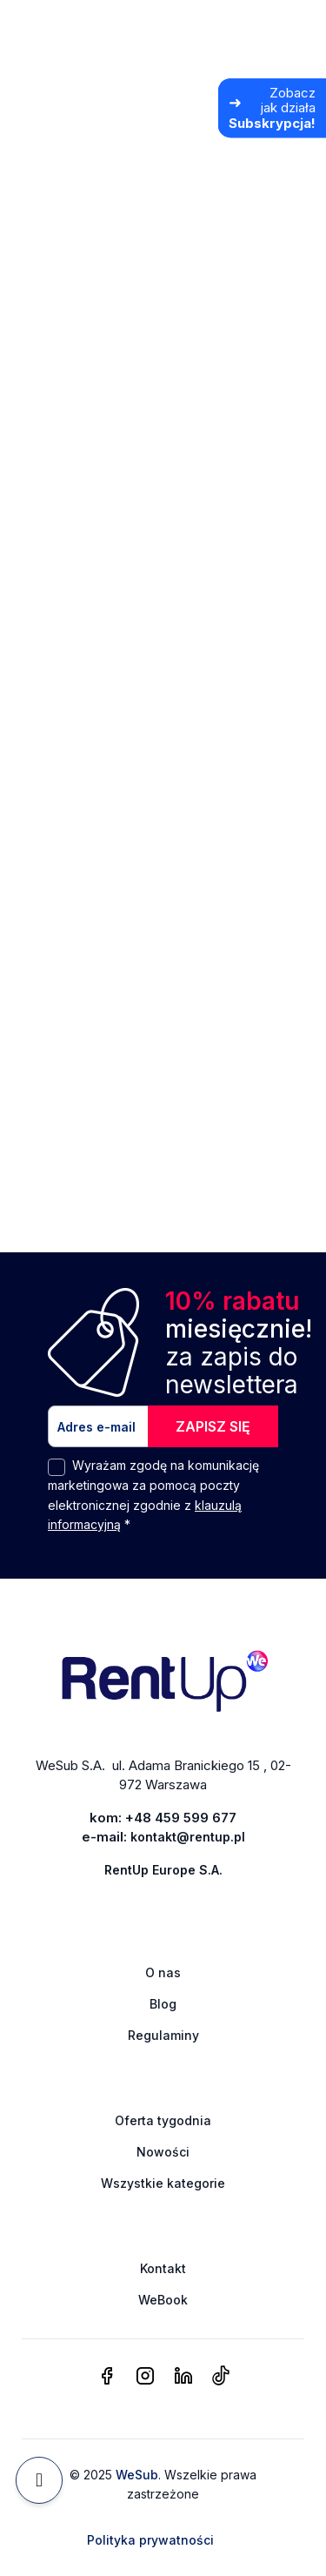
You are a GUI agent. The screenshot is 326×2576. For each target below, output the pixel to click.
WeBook (163, 2299)
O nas (163, 1972)
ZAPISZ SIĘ (213, 1426)
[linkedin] (183, 2376)
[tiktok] (220, 2376)
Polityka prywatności (150, 2539)
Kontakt (163, 2268)
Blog (163, 2003)
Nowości (163, 2151)
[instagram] (145, 2376)
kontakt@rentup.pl (187, 1836)
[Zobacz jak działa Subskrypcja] (272, 108)
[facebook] (106, 2376)
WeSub (137, 2474)
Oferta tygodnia (163, 2120)
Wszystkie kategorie (163, 2183)
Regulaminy (163, 2035)
